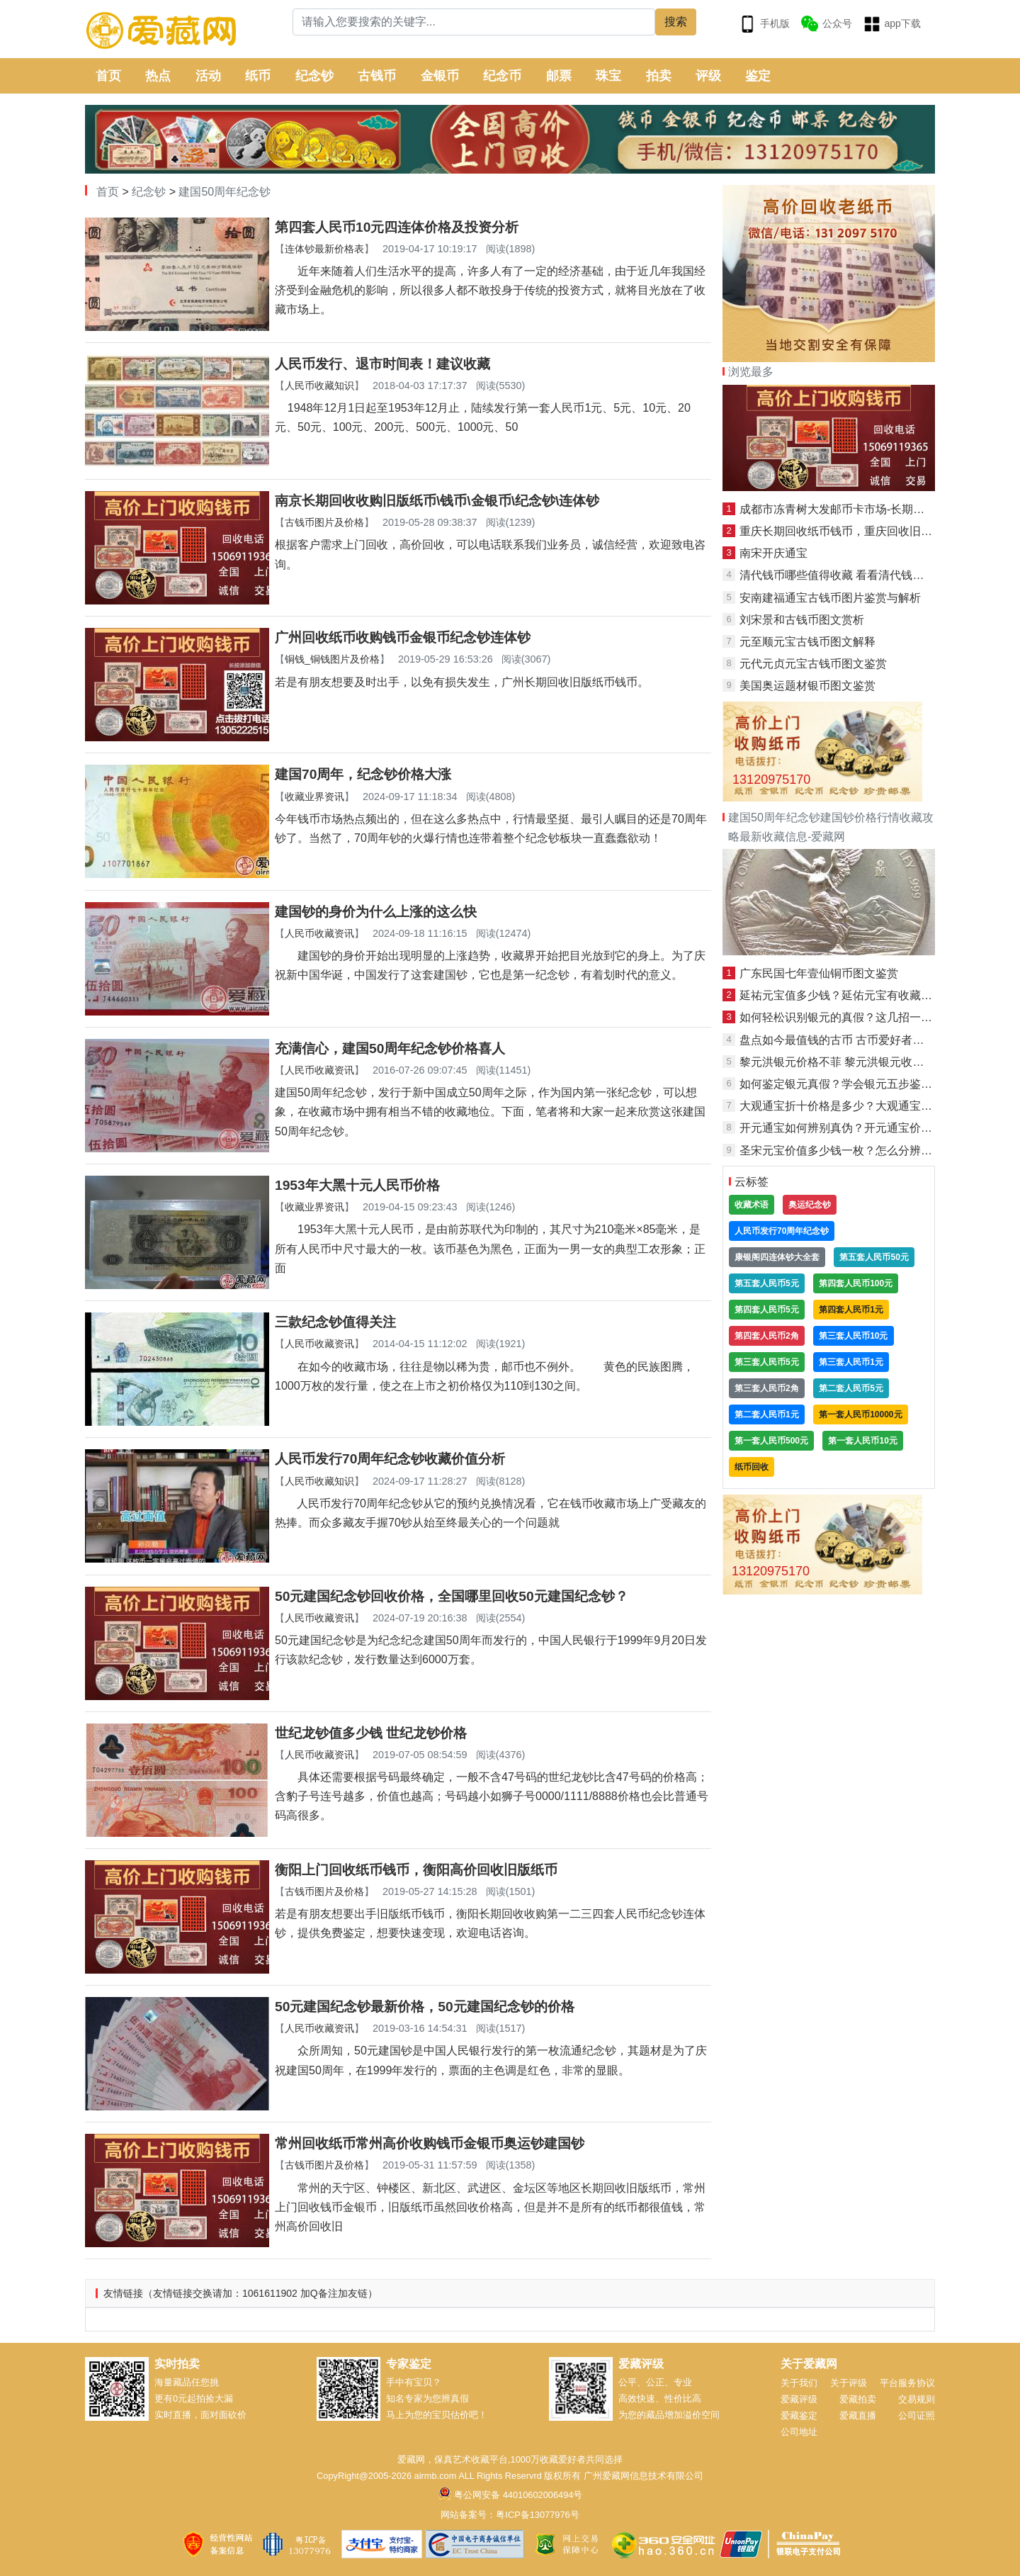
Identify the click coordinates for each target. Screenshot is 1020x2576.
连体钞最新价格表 (324, 248)
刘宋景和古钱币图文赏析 (802, 620)
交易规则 (916, 2399)
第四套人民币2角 (767, 1336)
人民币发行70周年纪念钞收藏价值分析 (390, 1458)
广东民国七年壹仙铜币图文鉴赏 (819, 973)
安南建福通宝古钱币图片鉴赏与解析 (830, 598)
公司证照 (916, 2415)
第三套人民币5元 (767, 1362)
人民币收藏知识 (319, 385)
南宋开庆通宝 (774, 553)
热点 (158, 76)
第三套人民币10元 (853, 1336)
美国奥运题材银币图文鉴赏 (808, 686)
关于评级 (848, 2383)
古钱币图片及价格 (324, 522)
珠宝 (608, 76)
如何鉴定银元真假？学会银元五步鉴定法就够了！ (864, 1084)
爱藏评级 (799, 2399)
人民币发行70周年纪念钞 (782, 1231)
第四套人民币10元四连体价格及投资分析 (396, 227)
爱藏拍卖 (857, 2399)
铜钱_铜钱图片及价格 (332, 659)
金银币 (440, 76)
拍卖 (659, 76)
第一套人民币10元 (862, 1441)
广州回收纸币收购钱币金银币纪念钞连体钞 (403, 637)
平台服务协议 (907, 2383)
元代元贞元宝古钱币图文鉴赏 (813, 664)
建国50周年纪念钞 (224, 192)
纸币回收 (752, 1467)
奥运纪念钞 (809, 1205)
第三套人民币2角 (767, 1388)
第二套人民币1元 (767, 1414)
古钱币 (377, 76)
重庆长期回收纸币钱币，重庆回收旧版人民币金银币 (870, 531)
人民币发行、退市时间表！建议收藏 (382, 363)
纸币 (258, 76)
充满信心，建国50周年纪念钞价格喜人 (390, 1048)
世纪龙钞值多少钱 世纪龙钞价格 (371, 1733)
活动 (208, 76)
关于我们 (799, 2383)
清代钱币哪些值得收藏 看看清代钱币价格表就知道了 (871, 575)
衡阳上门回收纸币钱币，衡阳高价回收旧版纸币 (416, 1869)
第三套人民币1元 (851, 1362)
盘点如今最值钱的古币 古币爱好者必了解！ (849, 1040)
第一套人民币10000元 (860, 1414)
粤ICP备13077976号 (537, 2514)
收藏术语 (752, 1205)
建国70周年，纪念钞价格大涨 (363, 774)
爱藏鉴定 (799, 2415)
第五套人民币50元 (873, 1257)
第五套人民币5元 (767, 1283)
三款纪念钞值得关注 (335, 1322)
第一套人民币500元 (771, 1441)
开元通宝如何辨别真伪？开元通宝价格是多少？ (859, 1128)
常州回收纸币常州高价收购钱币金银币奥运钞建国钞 (429, 2143)
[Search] (474, 22)
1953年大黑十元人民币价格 (357, 1185)
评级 (708, 76)
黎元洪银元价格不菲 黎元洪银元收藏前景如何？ (860, 1062)
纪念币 (502, 76)
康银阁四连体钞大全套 (777, 1257)
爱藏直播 (857, 2415)
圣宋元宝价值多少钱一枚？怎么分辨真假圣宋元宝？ (870, 1150)
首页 (108, 76)
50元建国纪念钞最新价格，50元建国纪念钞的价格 (424, 2006)
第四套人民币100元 (855, 1283)
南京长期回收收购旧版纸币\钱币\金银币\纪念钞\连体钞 (437, 500)
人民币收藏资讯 (319, 933)
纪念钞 (314, 76)
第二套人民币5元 (851, 1388)
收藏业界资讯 (314, 796)
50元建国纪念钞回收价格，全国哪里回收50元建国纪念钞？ (451, 1596)
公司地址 (799, 2431)
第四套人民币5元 (767, 1310)
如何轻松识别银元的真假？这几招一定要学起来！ (864, 1017)
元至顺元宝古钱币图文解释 (808, 642)
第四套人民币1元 (851, 1310)
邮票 (559, 76)
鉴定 (758, 76)
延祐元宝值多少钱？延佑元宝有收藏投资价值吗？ (864, 995)
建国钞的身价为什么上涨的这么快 (376, 911)
